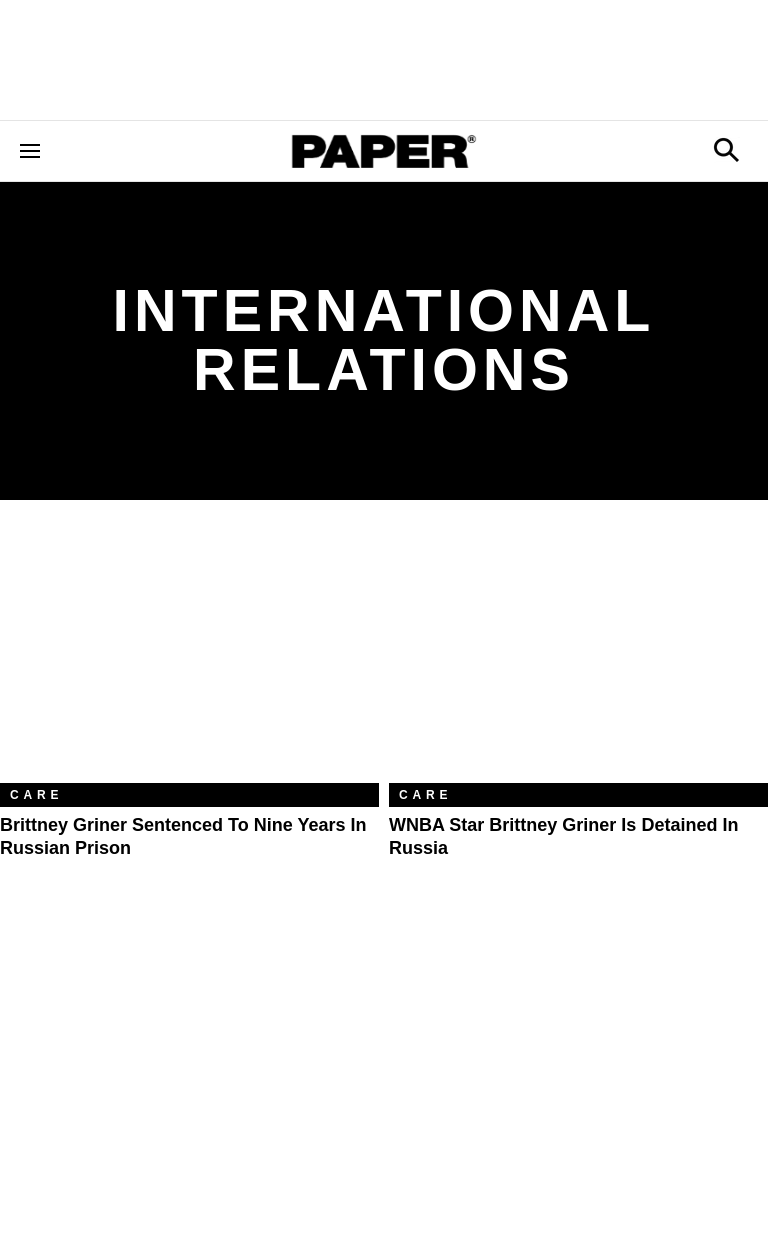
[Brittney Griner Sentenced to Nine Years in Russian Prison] (189, 656)
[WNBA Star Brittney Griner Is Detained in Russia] (578, 656)
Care (36, 795)
